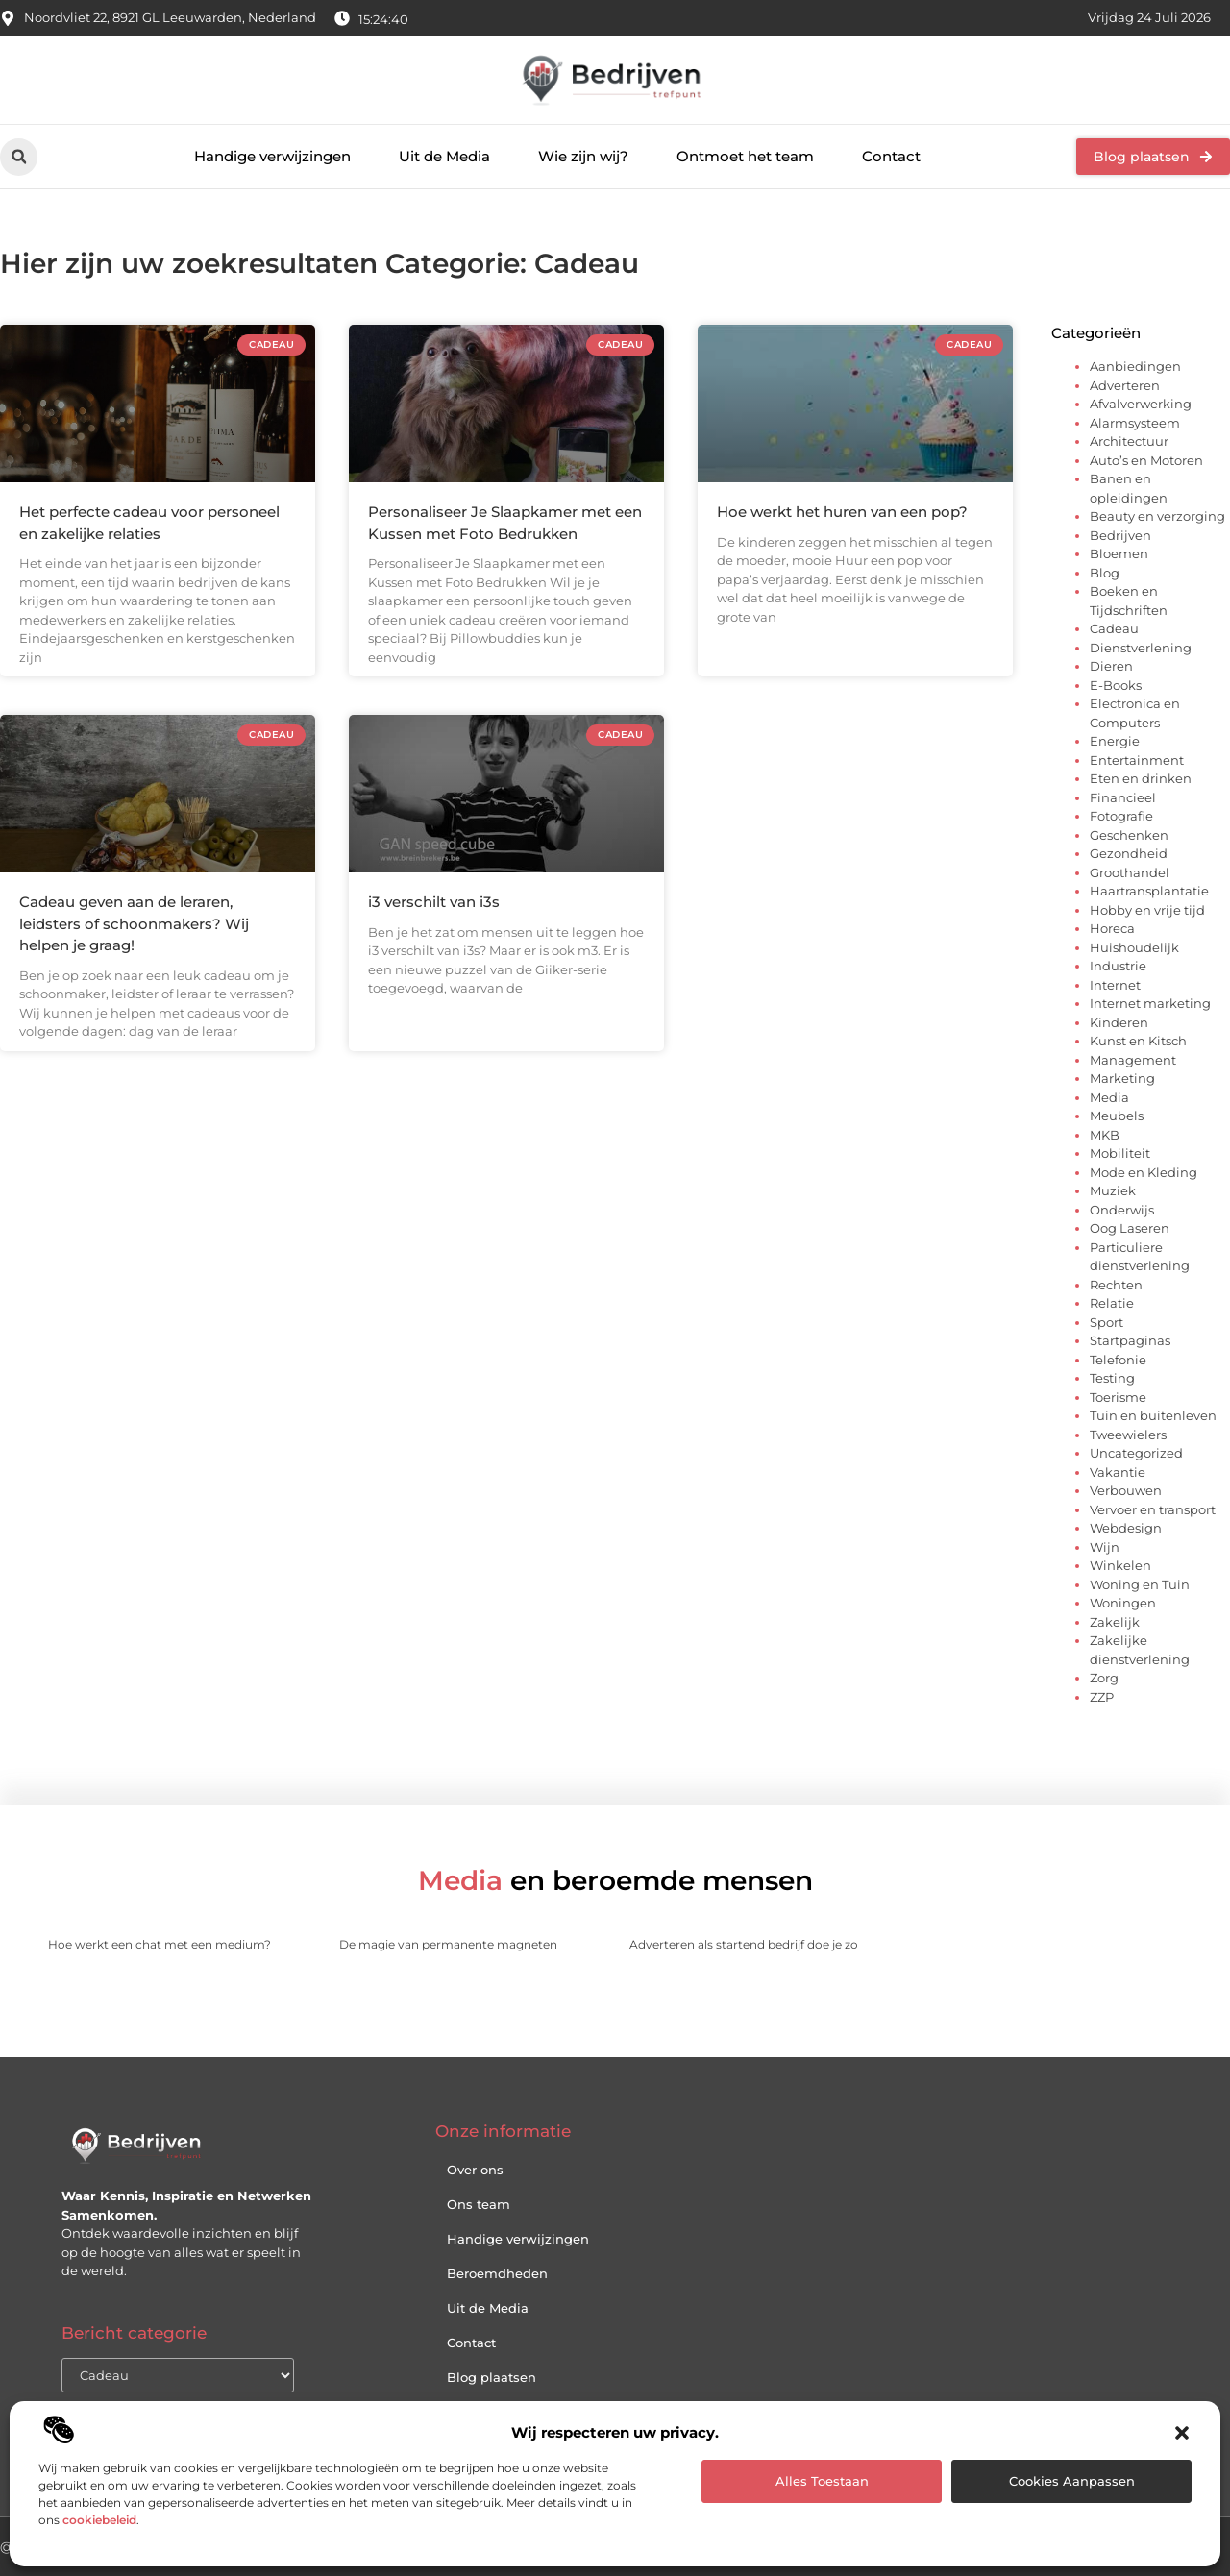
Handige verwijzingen (272, 156)
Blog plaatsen (491, 2377)
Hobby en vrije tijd (1147, 910)
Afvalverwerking (1141, 403)
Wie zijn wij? (583, 156)
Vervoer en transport (1153, 1509)
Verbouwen (1126, 1490)
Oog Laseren (1129, 1228)
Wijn (1104, 1547)
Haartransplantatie (1149, 890)
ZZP (1102, 1697)
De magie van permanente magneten (448, 1944)
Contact (891, 156)
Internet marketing (1150, 1003)
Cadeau (1114, 628)
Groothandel (1129, 872)
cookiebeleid (99, 2520)
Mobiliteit (1120, 1153)
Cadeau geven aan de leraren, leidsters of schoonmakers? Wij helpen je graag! (134, 923)
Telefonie (1118, 1359)
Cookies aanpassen (1072, 2481)
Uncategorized (1136, 1452)
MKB (1104, 1134)
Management (1133, 1059)
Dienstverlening (1141, 647)
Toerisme (1118, 1397)
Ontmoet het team (745, 156)
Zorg (1104, 1677)
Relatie (1112, 1303)
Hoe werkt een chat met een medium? (159, 1944)
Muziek (1113, 1190)
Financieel (1123, 797)
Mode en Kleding (1143, 1172)
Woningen (1123, 1602)
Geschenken (1129, 835)
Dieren (1111, 666)
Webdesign (1126, 1527)
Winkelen (1120, 1565)
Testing (1112, 1378)
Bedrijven (1120, 535)
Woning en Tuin (1140, 1584)
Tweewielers (1128, 1434)
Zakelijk (1115, 1622)
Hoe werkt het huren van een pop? (842, 512)
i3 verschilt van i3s (434, 902)
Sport (1106, 1322)
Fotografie (1121, 815)
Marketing (1122, 1078)
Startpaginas (1130, 1340)
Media (1109, 1097)
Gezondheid (1129, 853)
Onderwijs (1122, 1209)
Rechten (1116, 1284)
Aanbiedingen (1135, 366)
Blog (1104, 572)
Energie (1115, 740)
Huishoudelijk (1134, 947)
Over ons (475, 2169)
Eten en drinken (1141, 778)
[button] (1182, 2432)
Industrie (1118, 965)
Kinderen (1119, 1022)
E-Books (1116, 685)
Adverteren (1125, 385)
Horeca (1112, 928)
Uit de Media (444, 156)
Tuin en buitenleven (1153, 1415)
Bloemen (1119, 553)
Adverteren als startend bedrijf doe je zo (743, 1944)
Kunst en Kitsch (1138, 1040)
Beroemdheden (497, 2273)
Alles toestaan (822, 2481)
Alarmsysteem (1135, 422)
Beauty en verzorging (1157, 516)
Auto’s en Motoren (1146, 460)
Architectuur (1129, 441)
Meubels (1117, 1115)
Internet (1115, 985)
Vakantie (1117, 1472)
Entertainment (1137, 760)
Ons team (478, 2204)
